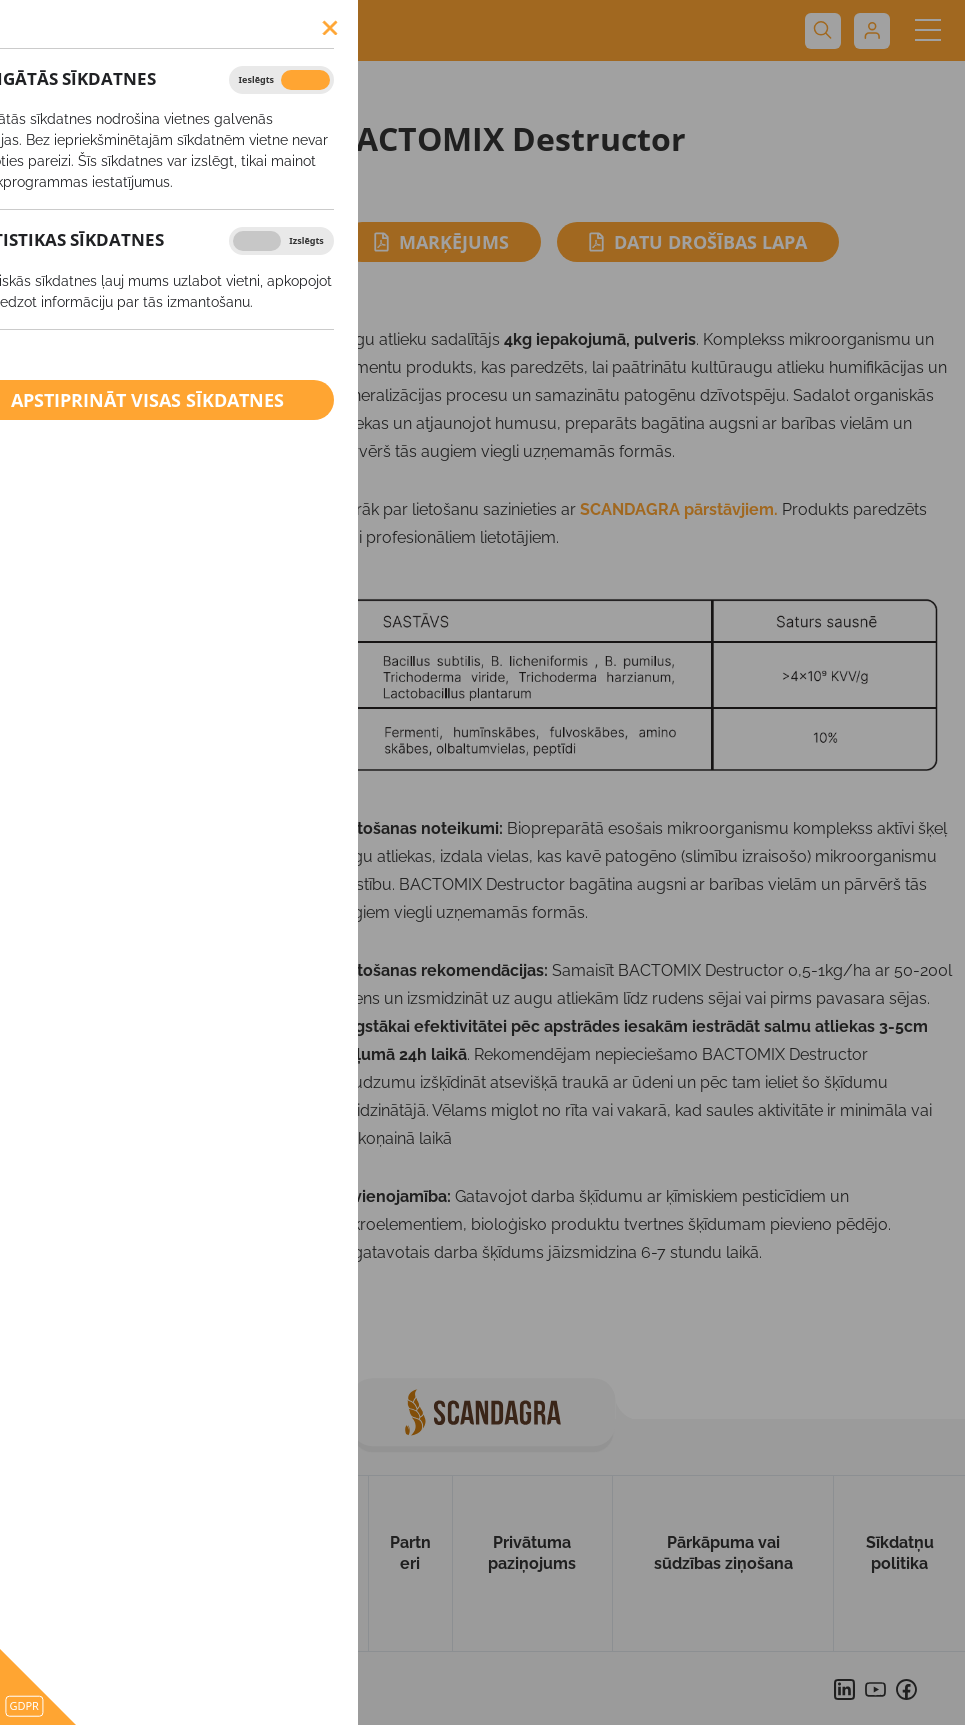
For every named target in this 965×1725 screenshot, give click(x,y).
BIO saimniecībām (118, 397)
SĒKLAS (75, 161)
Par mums (148, 1553)
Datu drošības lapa (698, 242)
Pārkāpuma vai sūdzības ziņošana (723, 1553)
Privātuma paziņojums (532, 1553)
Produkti (48, 91)
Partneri (410, 1553)
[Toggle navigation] (927, 30)
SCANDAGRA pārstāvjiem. (679, 509)
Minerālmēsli (99, 249)
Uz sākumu (49, 1563)
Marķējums (441, 242)
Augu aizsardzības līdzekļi (145, 205)
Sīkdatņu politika (900, 1553)
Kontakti (325, 1553)
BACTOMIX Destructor (176, 91)
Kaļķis (71, 353)
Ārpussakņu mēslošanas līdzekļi (139, 301)
